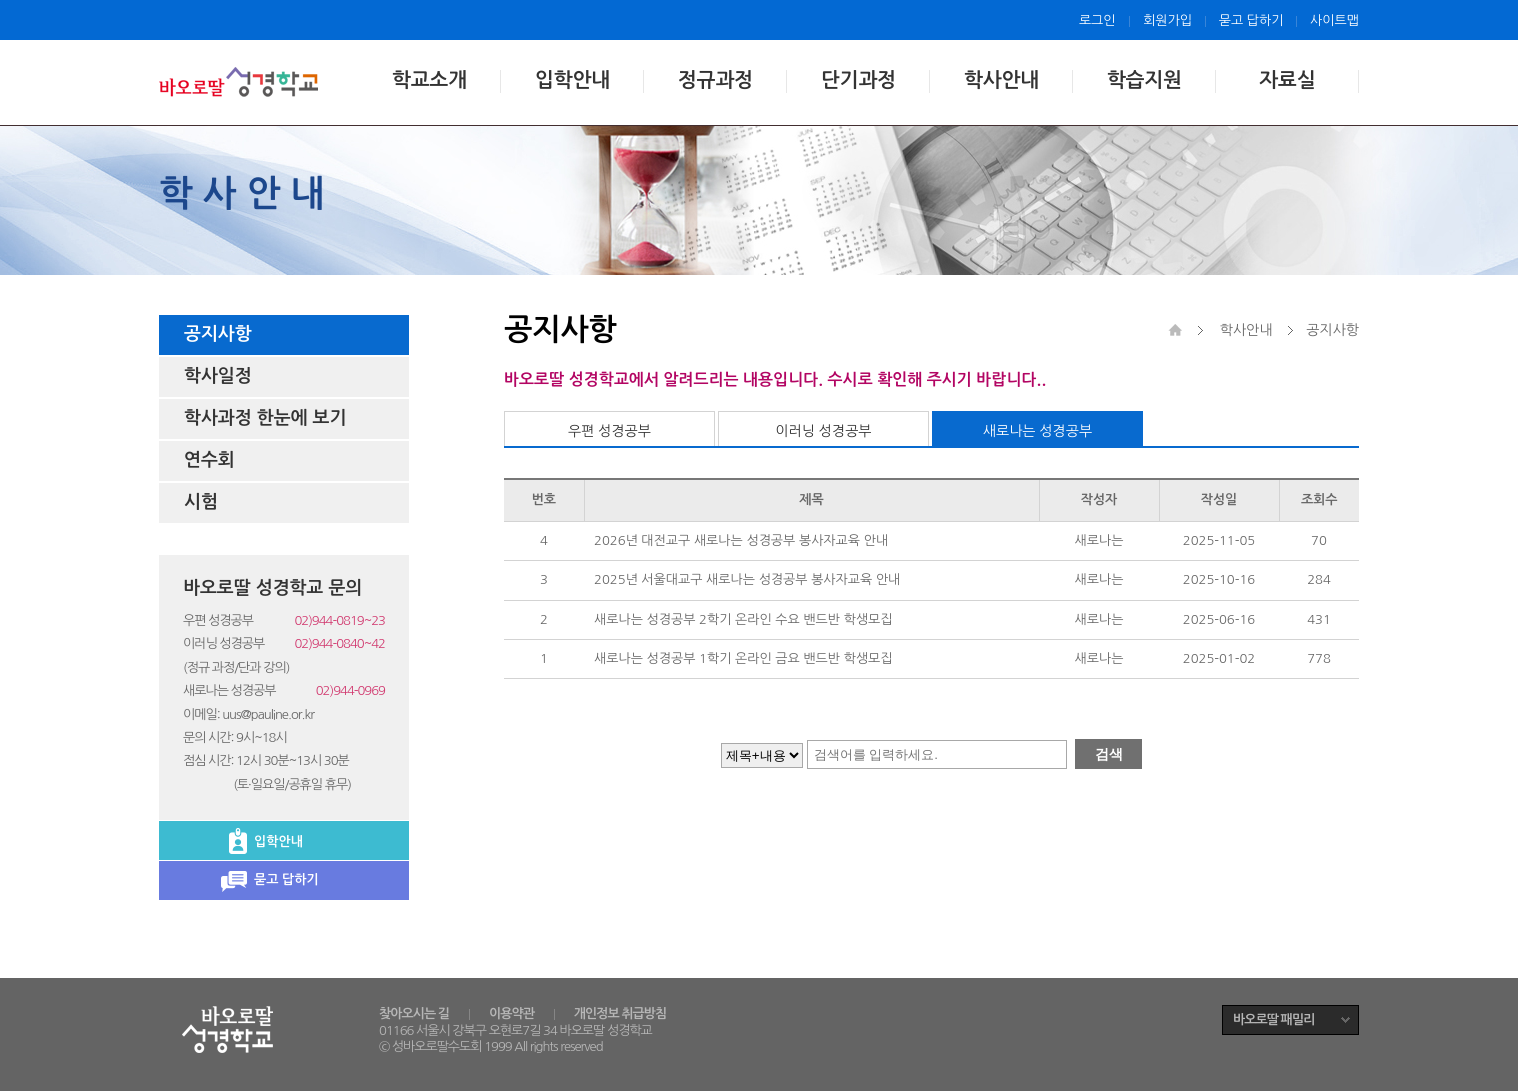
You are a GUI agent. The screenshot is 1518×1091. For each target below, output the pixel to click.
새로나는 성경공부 (1037, 431)
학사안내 (1001, 80)
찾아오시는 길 (414, 1013)
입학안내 (572, 80)
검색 (1109, 754)
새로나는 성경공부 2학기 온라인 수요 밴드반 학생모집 (743, 619)
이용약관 (511, 1013)
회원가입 (1167, 20)
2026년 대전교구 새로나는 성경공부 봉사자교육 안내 (741, 540)
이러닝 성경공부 (823, 431)
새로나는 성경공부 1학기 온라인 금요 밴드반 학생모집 (743, 658)
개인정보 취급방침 (620, 1013)
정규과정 (715, 80)
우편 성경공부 (609, 431)
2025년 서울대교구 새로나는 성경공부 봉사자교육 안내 (747, 579)
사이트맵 (1334, 20)
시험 (201, 502)
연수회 (209, 460)
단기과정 (858, 80)
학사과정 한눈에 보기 (265, 418)
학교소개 (429, 80)
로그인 (1097, 20)
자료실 (1287, 80)
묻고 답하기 (1251, 20)
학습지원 (1144, 80)
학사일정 (218, 376)
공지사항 (218, 334)
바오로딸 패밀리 (1273, 1019)
